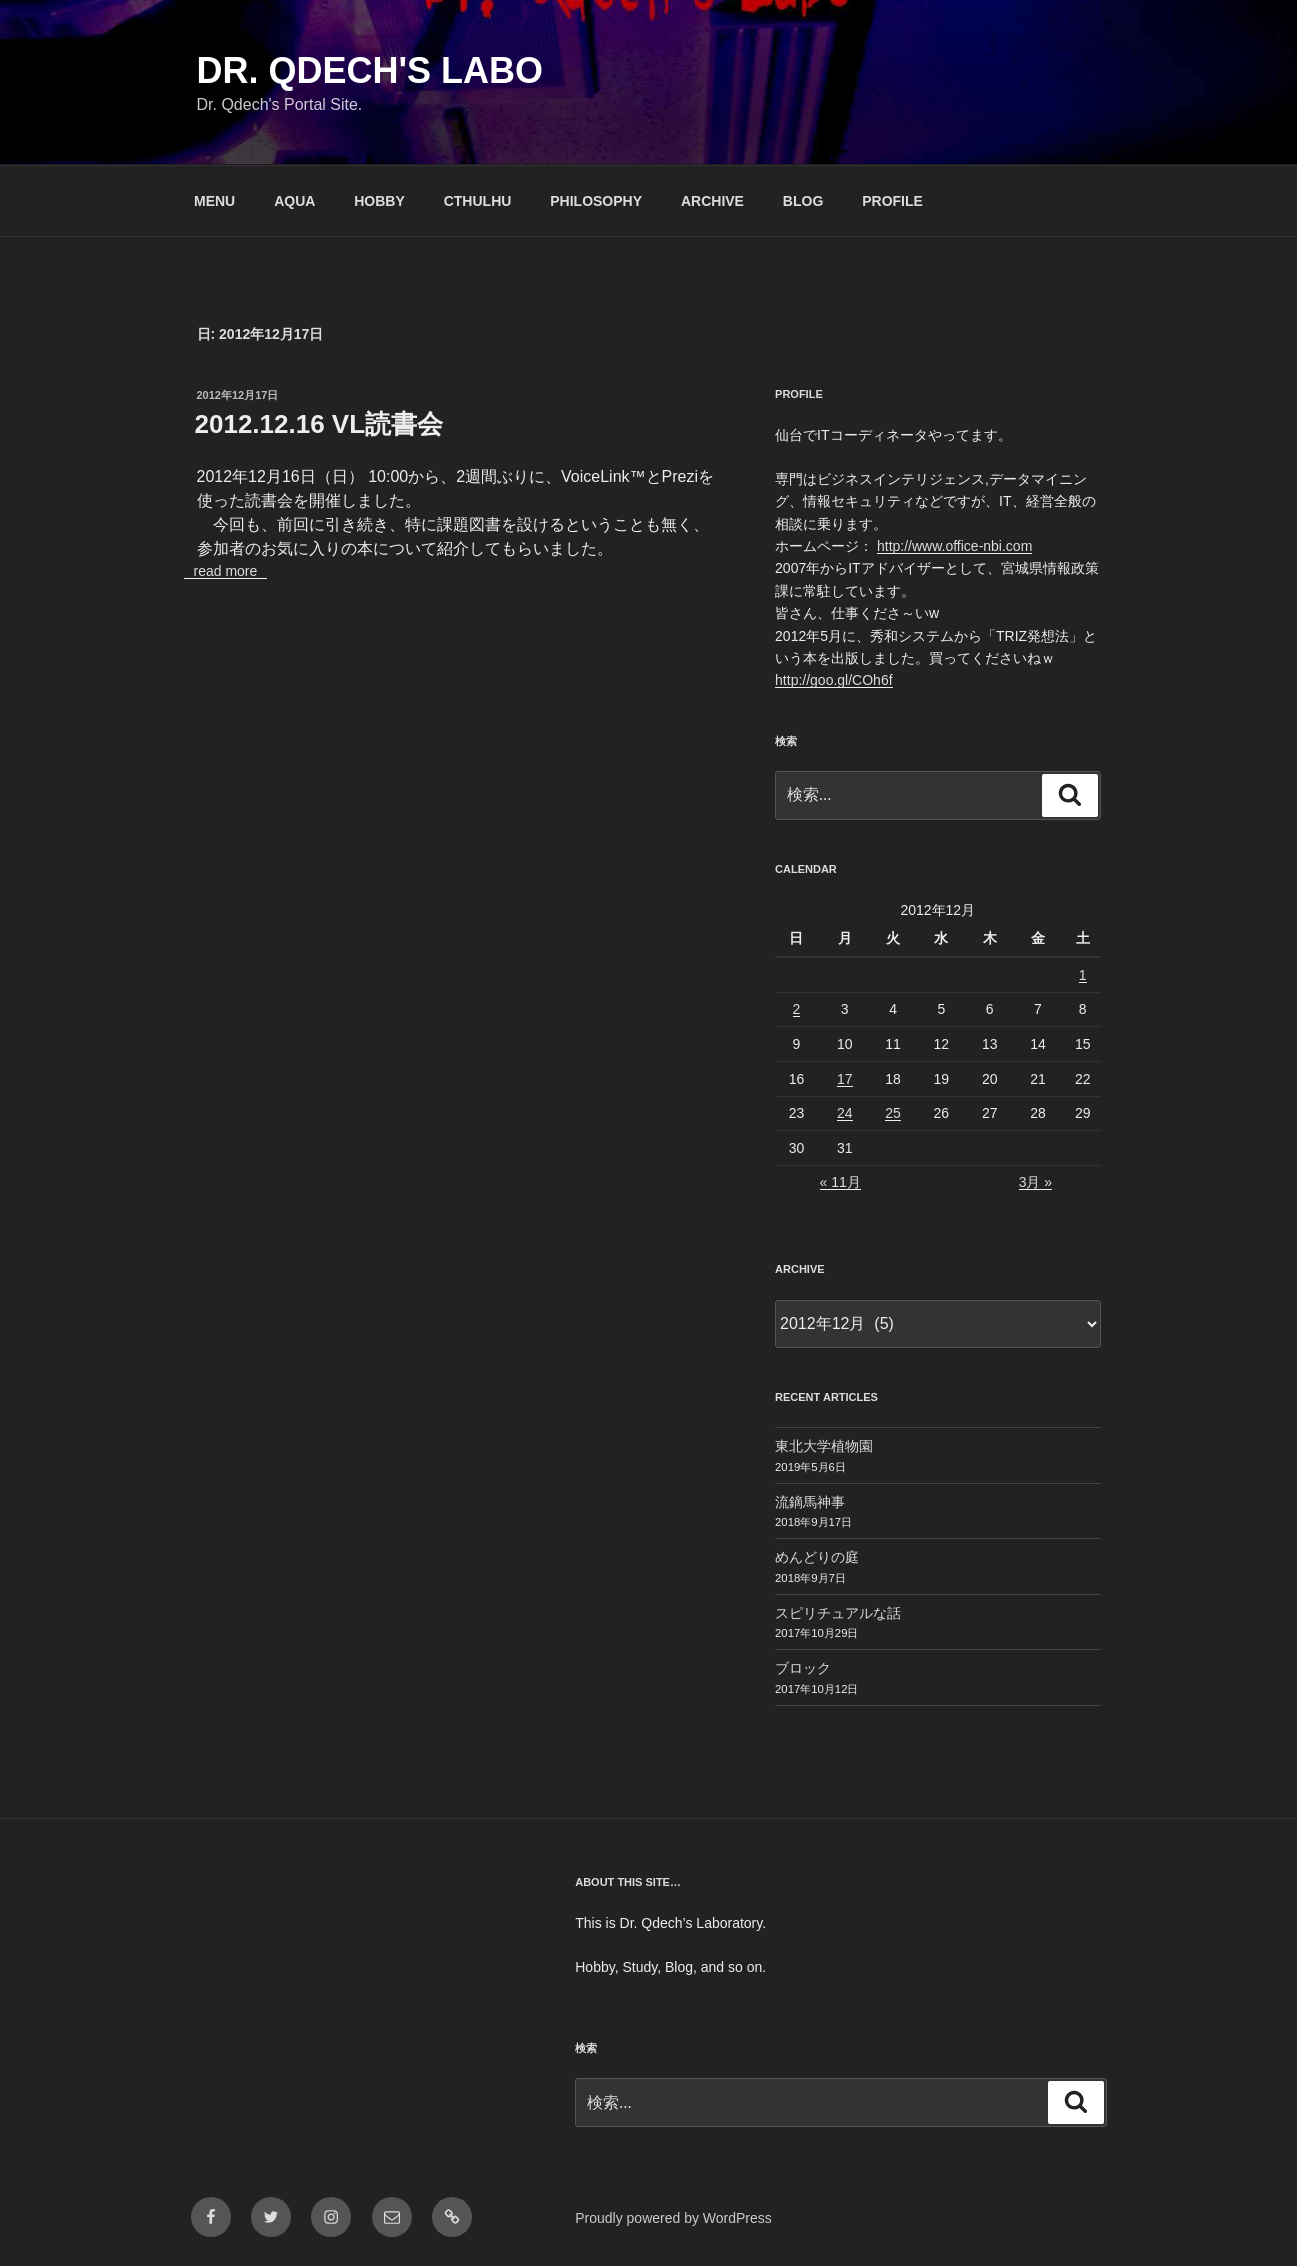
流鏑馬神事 (810, 1502)
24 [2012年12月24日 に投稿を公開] (845, 1113)
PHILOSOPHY (596, 201)
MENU (214, 201)
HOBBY (379, 201)
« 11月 (840, 1182)
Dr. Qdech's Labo (370, 70)
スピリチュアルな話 (838, 1613)
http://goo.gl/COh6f (834, 680)
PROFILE (892, 201)
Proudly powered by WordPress (673, 2218)
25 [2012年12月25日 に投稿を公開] (893, 1113)
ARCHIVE (712, 201)
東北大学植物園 (824, 1446)
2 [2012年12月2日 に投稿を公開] (797, 1009)
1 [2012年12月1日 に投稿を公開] (1083, 975)
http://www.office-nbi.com (954, 546)
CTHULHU (478, 201)
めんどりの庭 (817, 1557)
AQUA (294, 201)
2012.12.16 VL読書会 (319, 424)
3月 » (1035, 1182)
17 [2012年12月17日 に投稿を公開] (845, 1079)
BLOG (803, 201)
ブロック (803, 1668)
